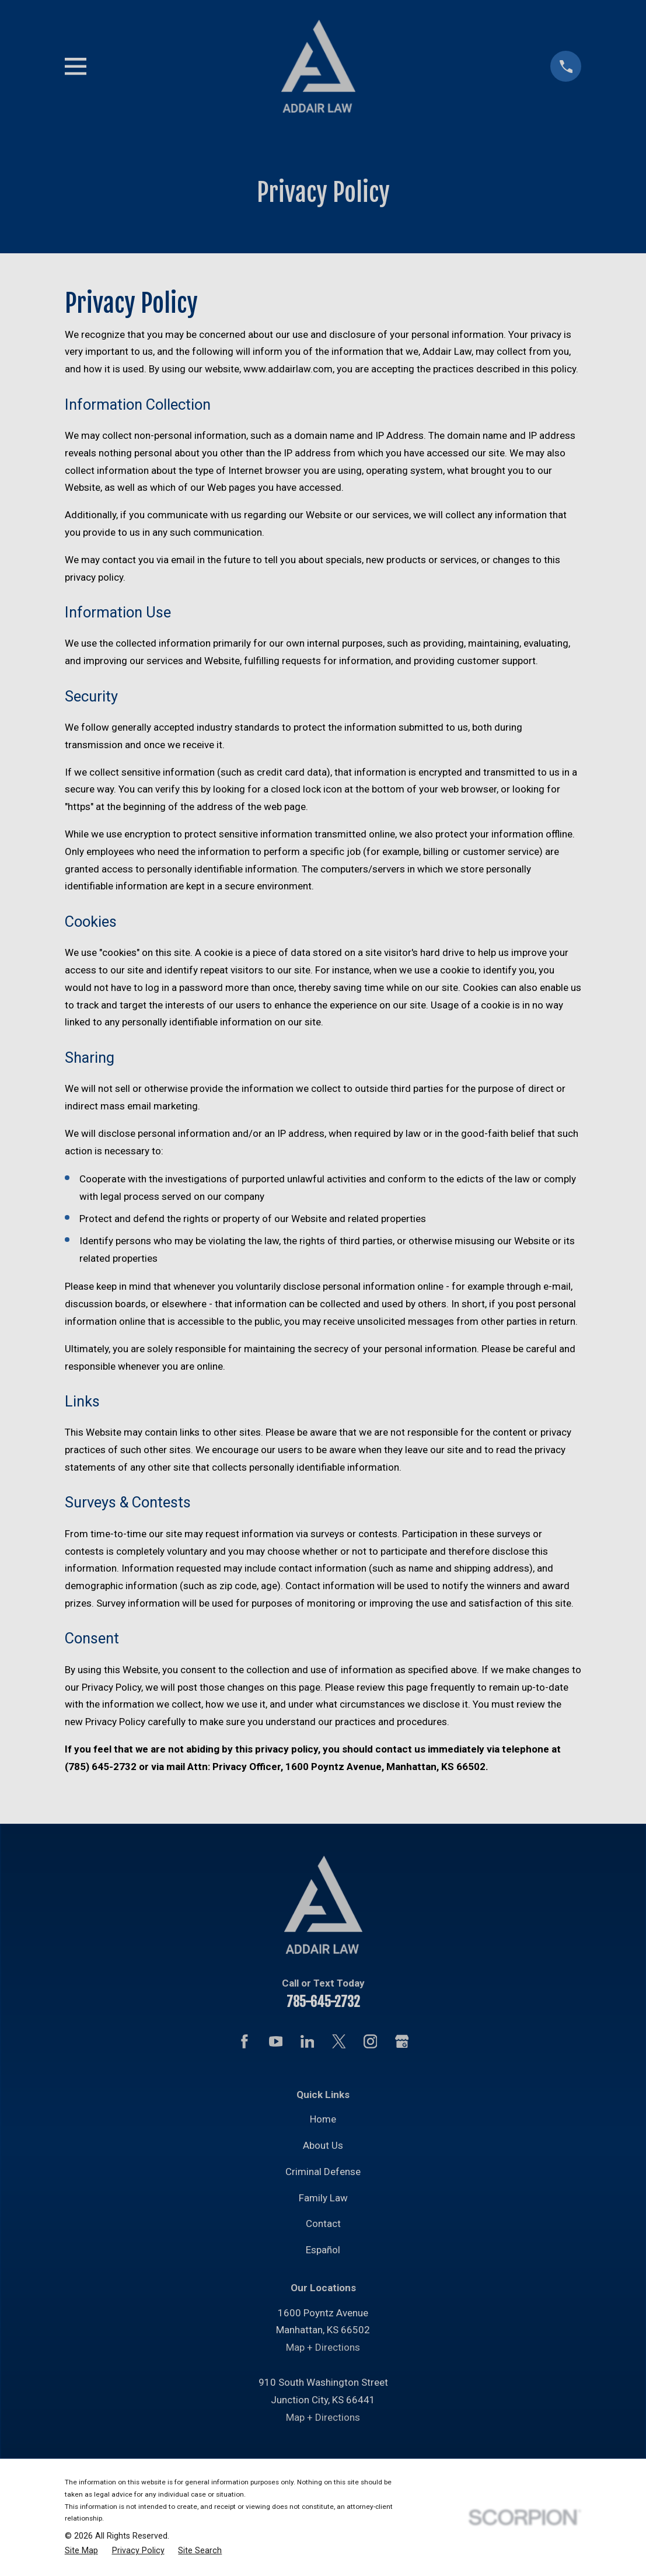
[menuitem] (81, 2550)
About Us (323, 2145)
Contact (323, 2223)
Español (323, 2250)
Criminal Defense (323, 2171)
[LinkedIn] (308, 2041)
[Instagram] (371, 2041)
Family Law (323, 2198)
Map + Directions (323, 2347)
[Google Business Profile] (402, 2041)
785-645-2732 (323, 2002)
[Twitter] (339, 2041)
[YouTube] (276, 2041)
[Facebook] (245, 2041)
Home (323, 2119)
